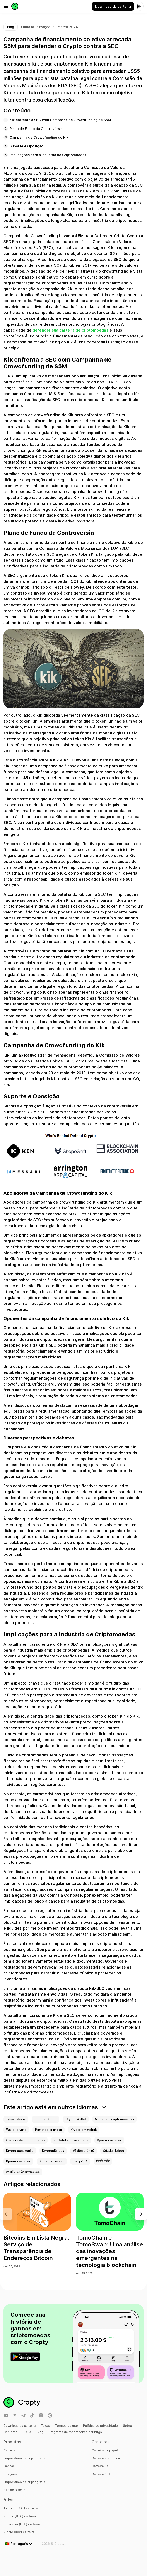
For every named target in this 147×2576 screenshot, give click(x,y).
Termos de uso (66, 2425)
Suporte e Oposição (26, 146)
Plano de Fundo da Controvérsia (36, 128)
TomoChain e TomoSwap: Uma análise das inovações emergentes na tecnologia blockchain (109, 2251)
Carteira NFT (101, 2474)
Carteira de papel (105, 2450)
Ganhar (8, 2466)
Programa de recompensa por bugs (75, 2432)
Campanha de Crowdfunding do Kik (39, 137)
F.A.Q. (27, 2432)
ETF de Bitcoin (14, 2490)
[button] (141, 2214)
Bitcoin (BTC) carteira (19, 2516)
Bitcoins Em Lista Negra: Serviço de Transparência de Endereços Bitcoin (36, 2247)
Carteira (9, 2450)
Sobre (127, 2425)
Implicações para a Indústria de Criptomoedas (48, 155)
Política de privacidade (100, 2425)
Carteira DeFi (101, 2466)
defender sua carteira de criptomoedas (70, 330)
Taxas (45, 2425)
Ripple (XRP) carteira (18, 2532)
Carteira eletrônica (106, 2458)
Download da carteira (19, 2425)
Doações (10, 2474)
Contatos (10, 2432)
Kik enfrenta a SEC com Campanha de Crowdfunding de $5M (60, 120)
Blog (10, 27)
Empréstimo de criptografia (24, 2458)
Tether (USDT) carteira (20, 2508)
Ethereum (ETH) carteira (21, 2524)
